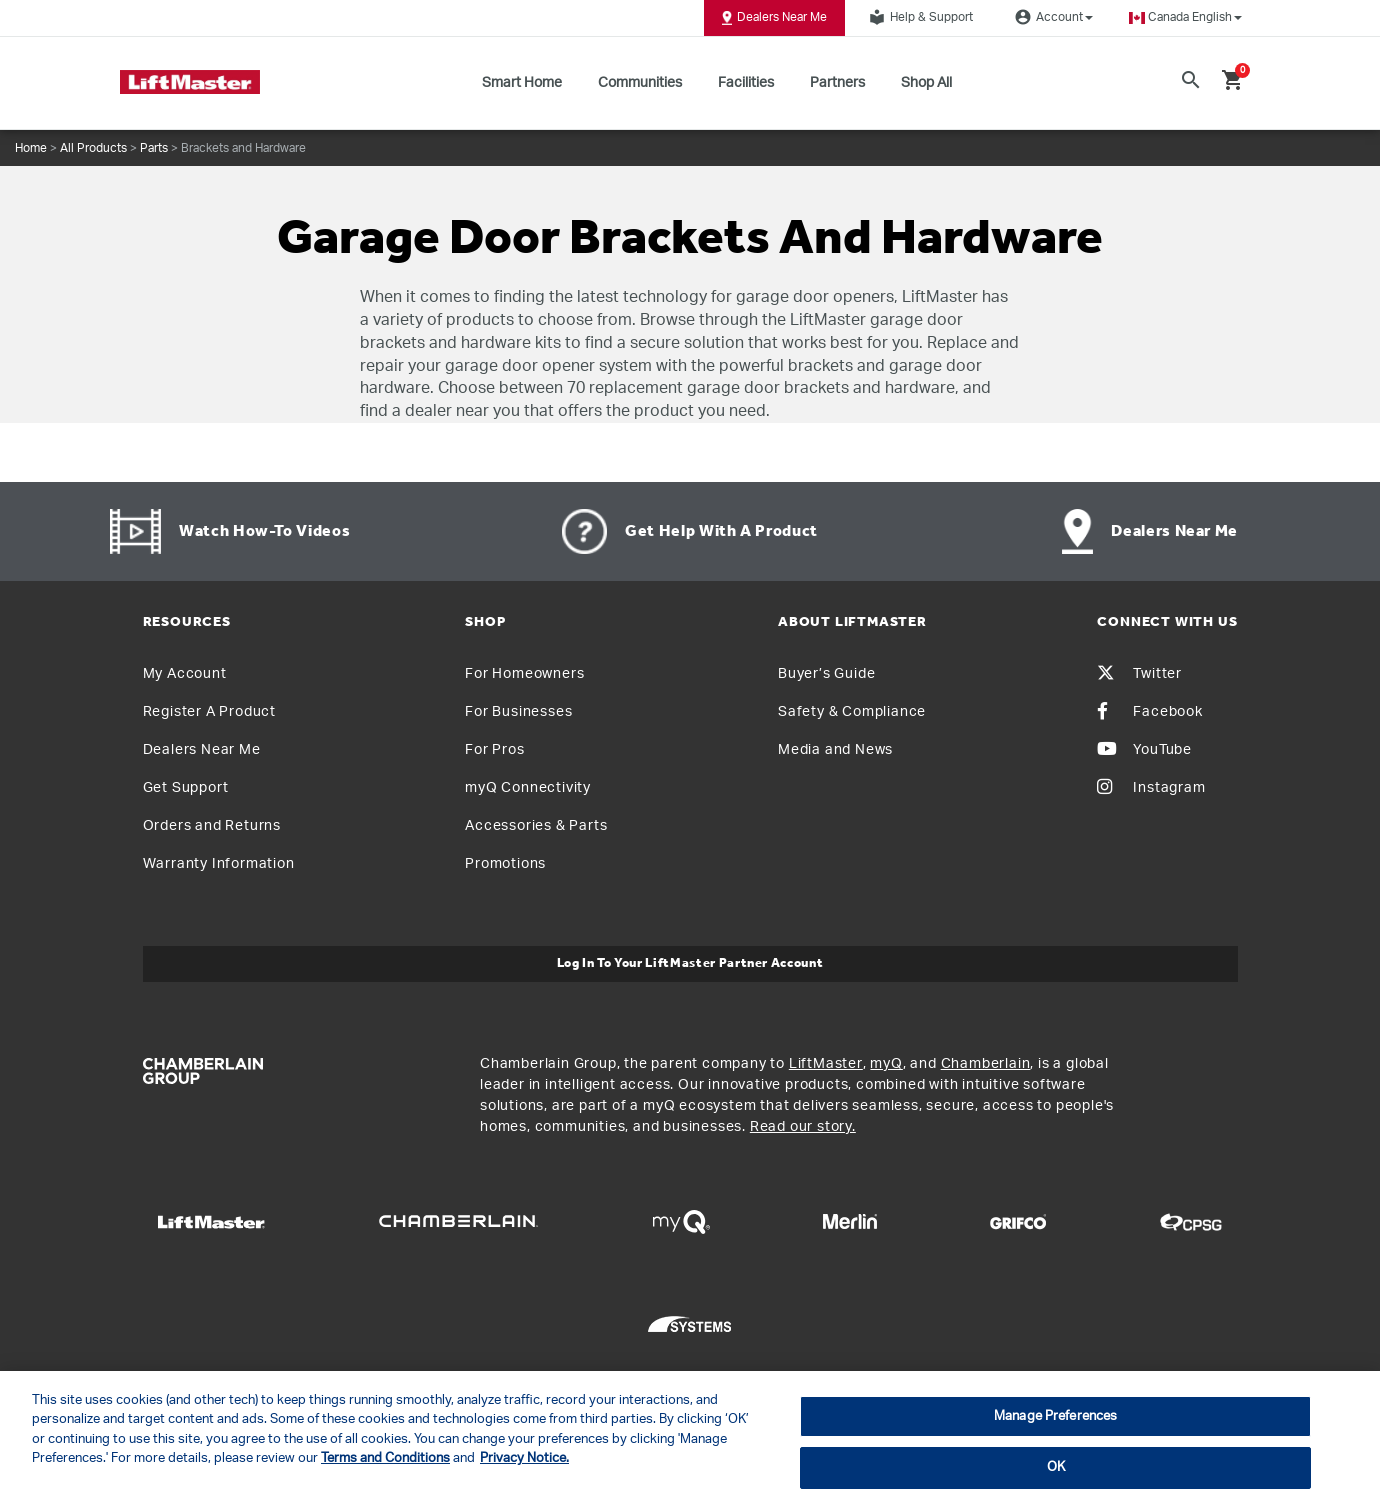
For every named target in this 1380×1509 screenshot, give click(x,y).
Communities (640, 83)
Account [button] (1051, 17)
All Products (93, 148)
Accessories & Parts (536, 826)
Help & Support (918, 17)
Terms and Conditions (385, 1458)
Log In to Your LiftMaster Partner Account (690, 963)
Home (31, 148)
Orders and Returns (212, 826)
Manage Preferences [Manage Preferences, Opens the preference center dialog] (1055, 1416)
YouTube (1144, 750)
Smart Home (522, 83)
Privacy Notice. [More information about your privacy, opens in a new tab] (524, 1458)
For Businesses (518, 712)
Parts (154, 148)
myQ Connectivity (528, 788)
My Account (185, 674)
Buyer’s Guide (826, 674)
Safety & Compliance (852, 712)
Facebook (1149, 712)
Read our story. (803, 1127)
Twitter (1139, 674)
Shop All (926, 83)
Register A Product (209, 712)
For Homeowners (524, 674)
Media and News (835, 750)
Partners (837, 83)
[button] (1185, 17)
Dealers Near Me (774, 18)
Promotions (505, 864)
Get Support (186, 788)
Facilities (746, 83)
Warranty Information (219, 864)
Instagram (1151, 788)
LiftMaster (826, 1064)
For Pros (494, 750)
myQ (886, 1064)
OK (1056, 1467)
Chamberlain (986, 1064)
